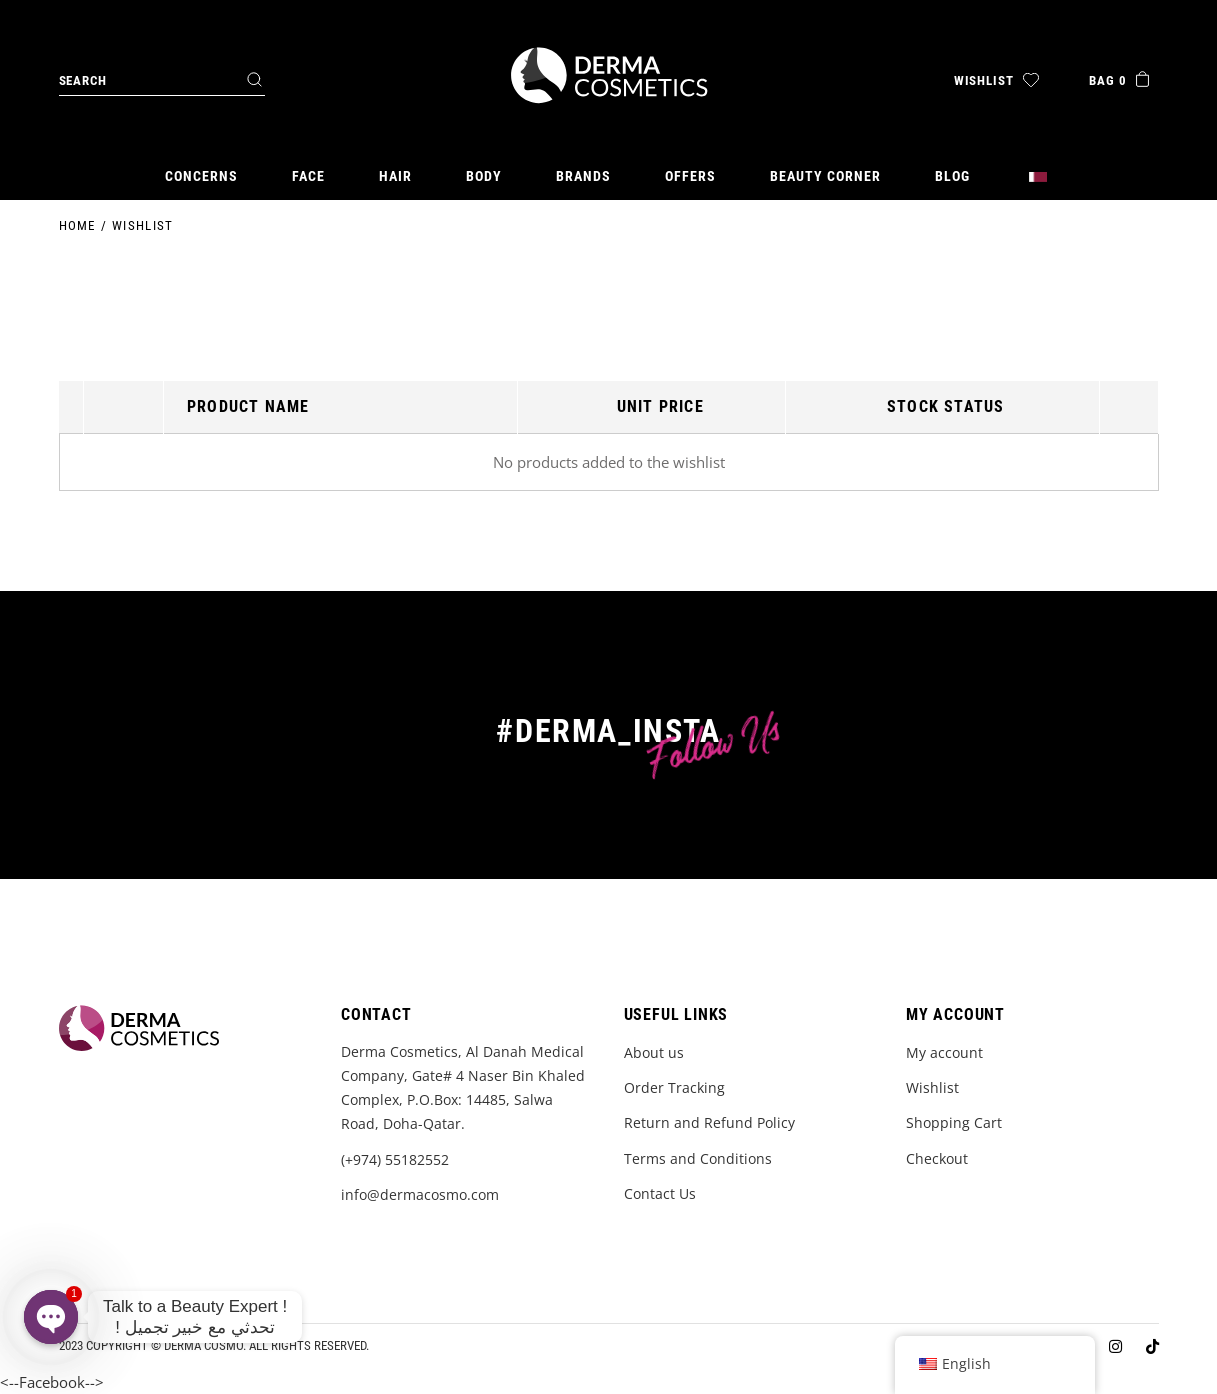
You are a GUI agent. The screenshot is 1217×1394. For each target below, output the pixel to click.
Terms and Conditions (698, 1158)
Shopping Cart (954, 1122)
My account (944, 1052)
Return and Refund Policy (709, 1122)
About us (654, 1052)
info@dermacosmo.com (420, 1194)
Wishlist (932, 1087)
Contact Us (660, 1193)
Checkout (937, 1158)
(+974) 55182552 (395, 1159)
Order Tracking (674, 1087)
